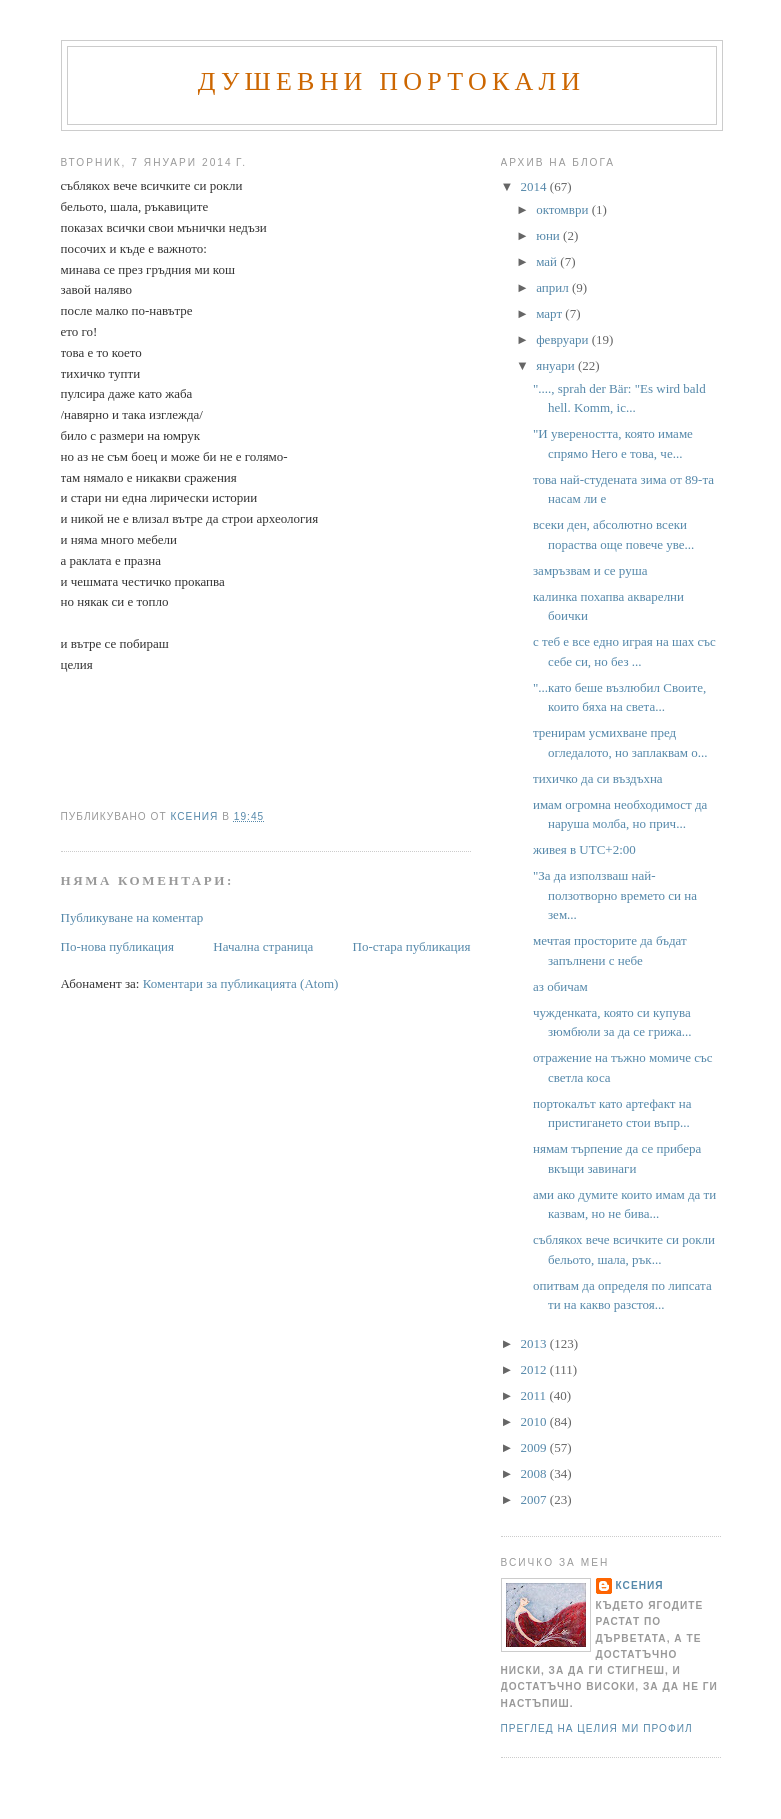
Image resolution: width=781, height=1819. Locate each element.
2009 (535, 1447)
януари (557, 365)
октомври (563, 209)
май (548, 261)
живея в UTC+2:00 (584, 849)
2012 (535, 1369)
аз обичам (560, 986)
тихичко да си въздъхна (598, 778)
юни (549, 235)
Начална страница (263, 946)
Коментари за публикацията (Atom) (241, 983)
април (554, 287)
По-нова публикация (117, 946)
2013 (535, 1343)
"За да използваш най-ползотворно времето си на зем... (615, 895)
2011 (535, 1395)
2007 (535, 1499)
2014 (535, 186)
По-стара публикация (412, 946)
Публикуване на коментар (132, 917)
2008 (535, 1473)
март (550, 313)
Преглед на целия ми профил (597, 1728)
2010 (535, 1421)
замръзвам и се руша (590, 570)
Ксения (640, 1585)
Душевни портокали (392, 81)
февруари (563, 339)
